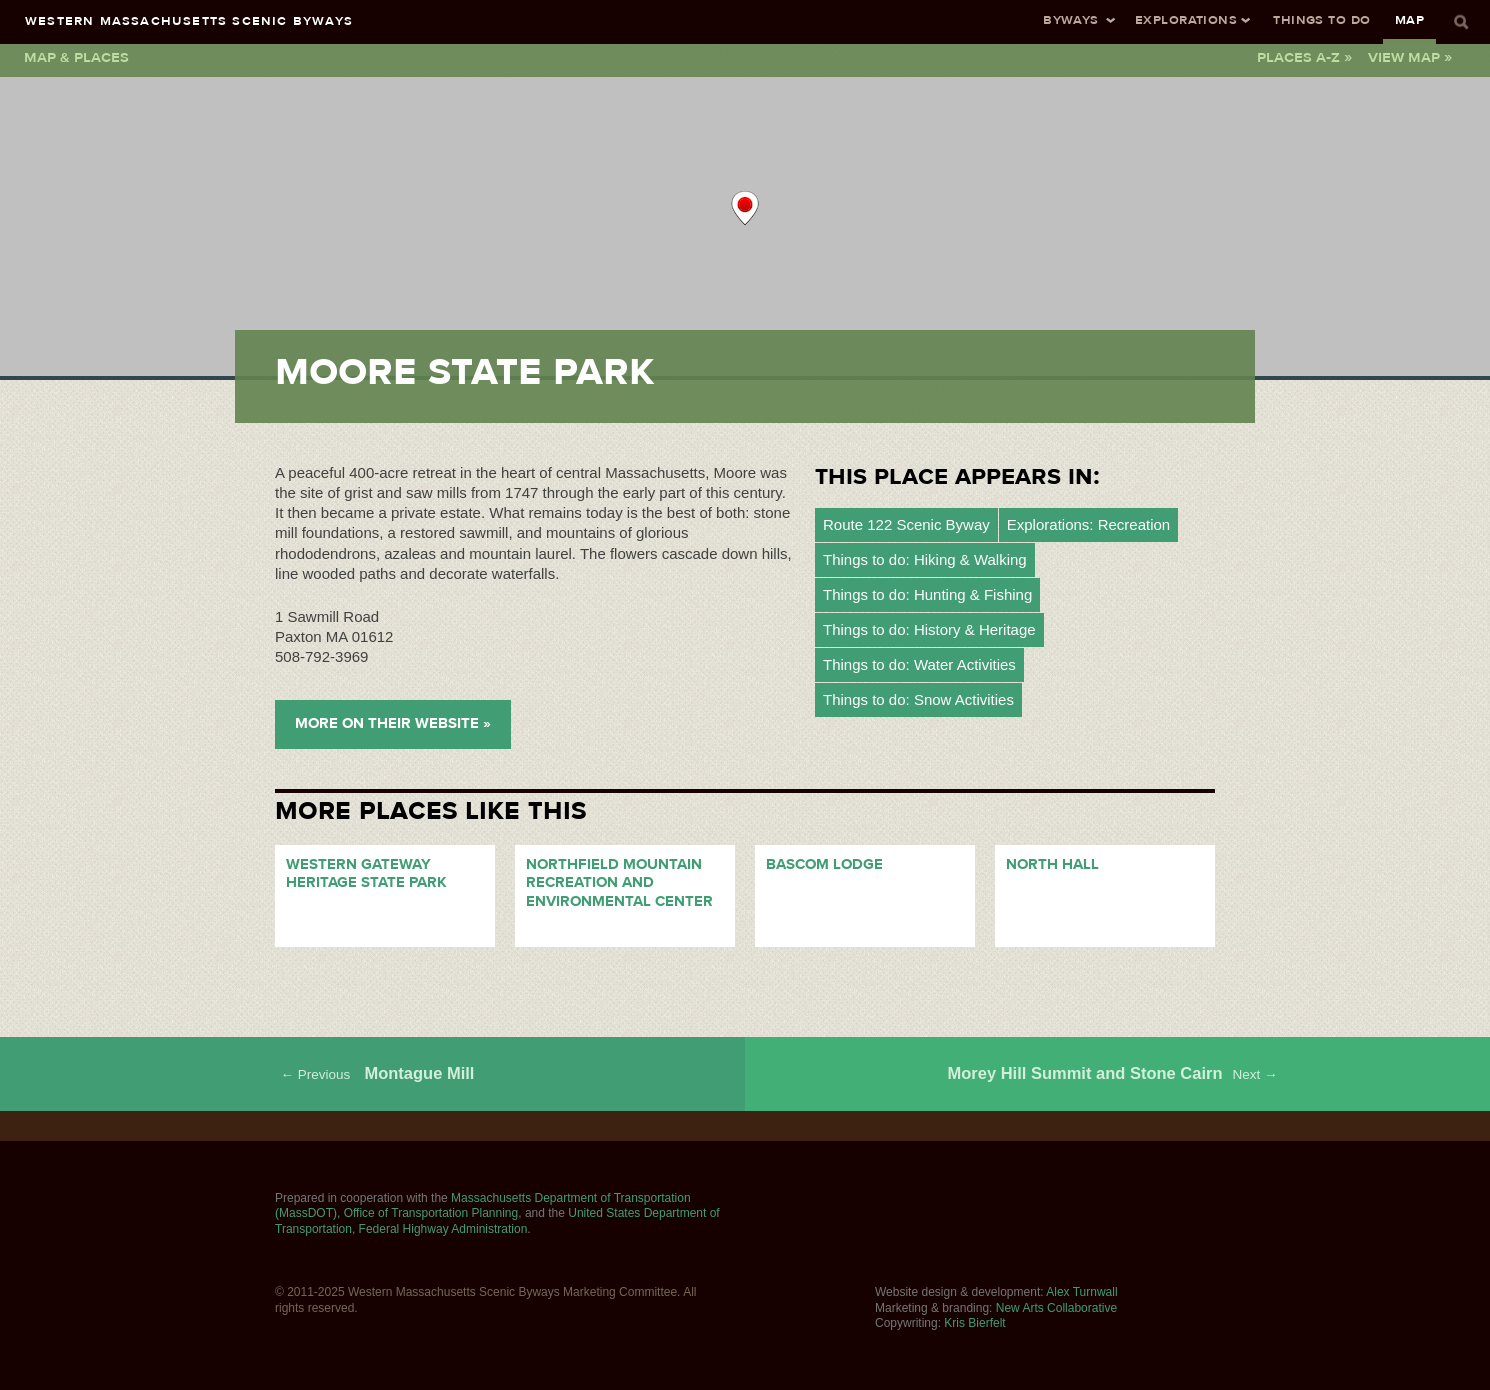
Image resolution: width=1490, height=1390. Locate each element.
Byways (1071, 19)
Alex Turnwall (1081, 1292)
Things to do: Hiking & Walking (925, 559)
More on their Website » (393, 723)
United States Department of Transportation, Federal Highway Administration (497, 1221)
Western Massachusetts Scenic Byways (189, 20)
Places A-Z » (1304, 57)
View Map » (1410, 57)
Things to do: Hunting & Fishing (927, 594)
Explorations (1186, 19)
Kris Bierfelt (974, 1323)
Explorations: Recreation (1088, 524)
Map (1409, 19)
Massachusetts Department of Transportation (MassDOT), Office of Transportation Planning (483, 1206)
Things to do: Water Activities (919, 664)
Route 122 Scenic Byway (906, 524)
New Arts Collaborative (1056, 1308)
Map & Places (76, 57)
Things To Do (1321, 19)
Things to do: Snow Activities (918, 699)
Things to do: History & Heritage (929, 629)
